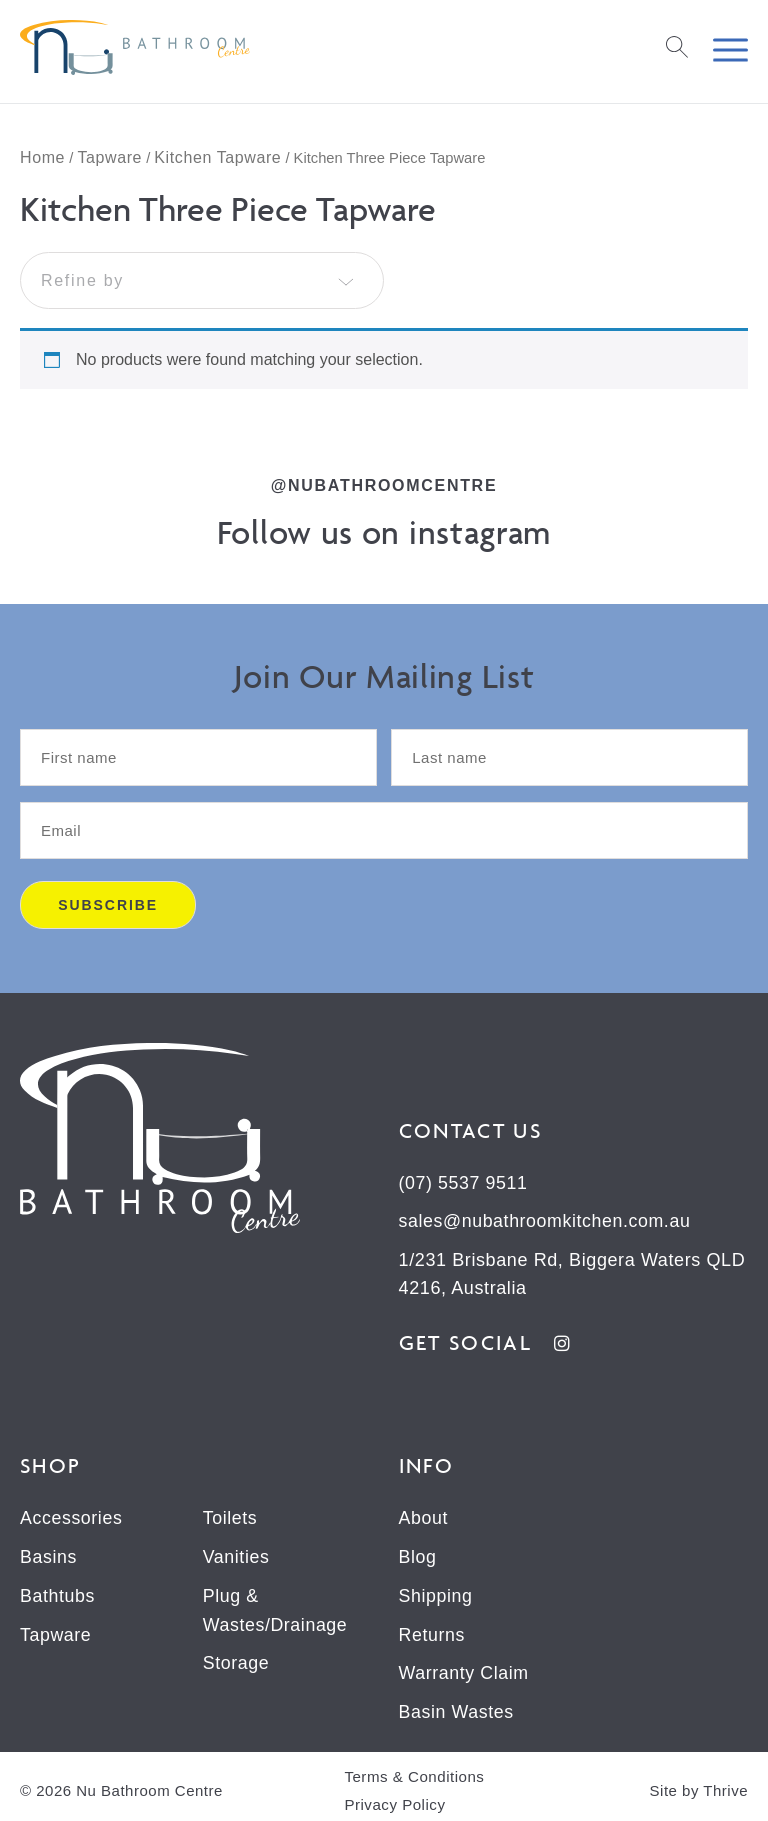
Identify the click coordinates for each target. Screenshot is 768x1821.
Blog (418, 1554)
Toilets (230, 1516)
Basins (49, 1554)
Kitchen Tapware (217, 157)
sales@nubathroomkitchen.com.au (546, 1221)
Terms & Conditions (413, 1769)
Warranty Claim (465, 1668)
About (424, 1516)
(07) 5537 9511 (464, 1183)
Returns (432, 1630)
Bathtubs (58, 1592)
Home (42, 157)
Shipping (436, 1592)
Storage (236, 1658)
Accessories (72, 1516)
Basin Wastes (457, 1706)
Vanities (237, 1554)
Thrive (725, 1783)
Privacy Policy (394, 1797)
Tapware (109, 157)
